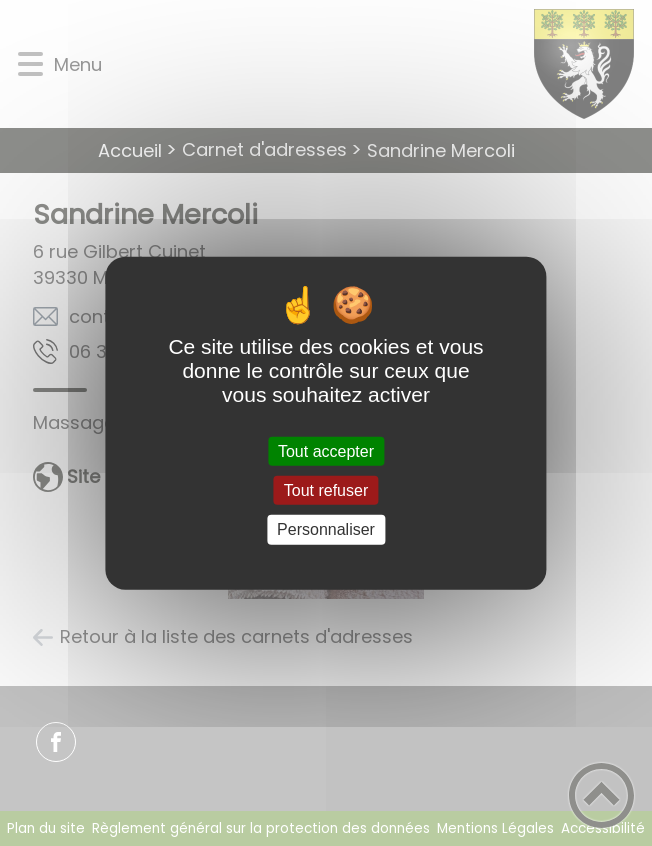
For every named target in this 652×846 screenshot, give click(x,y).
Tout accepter (326, 451)
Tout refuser (326, 490)
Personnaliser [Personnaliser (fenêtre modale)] (326, 529)
